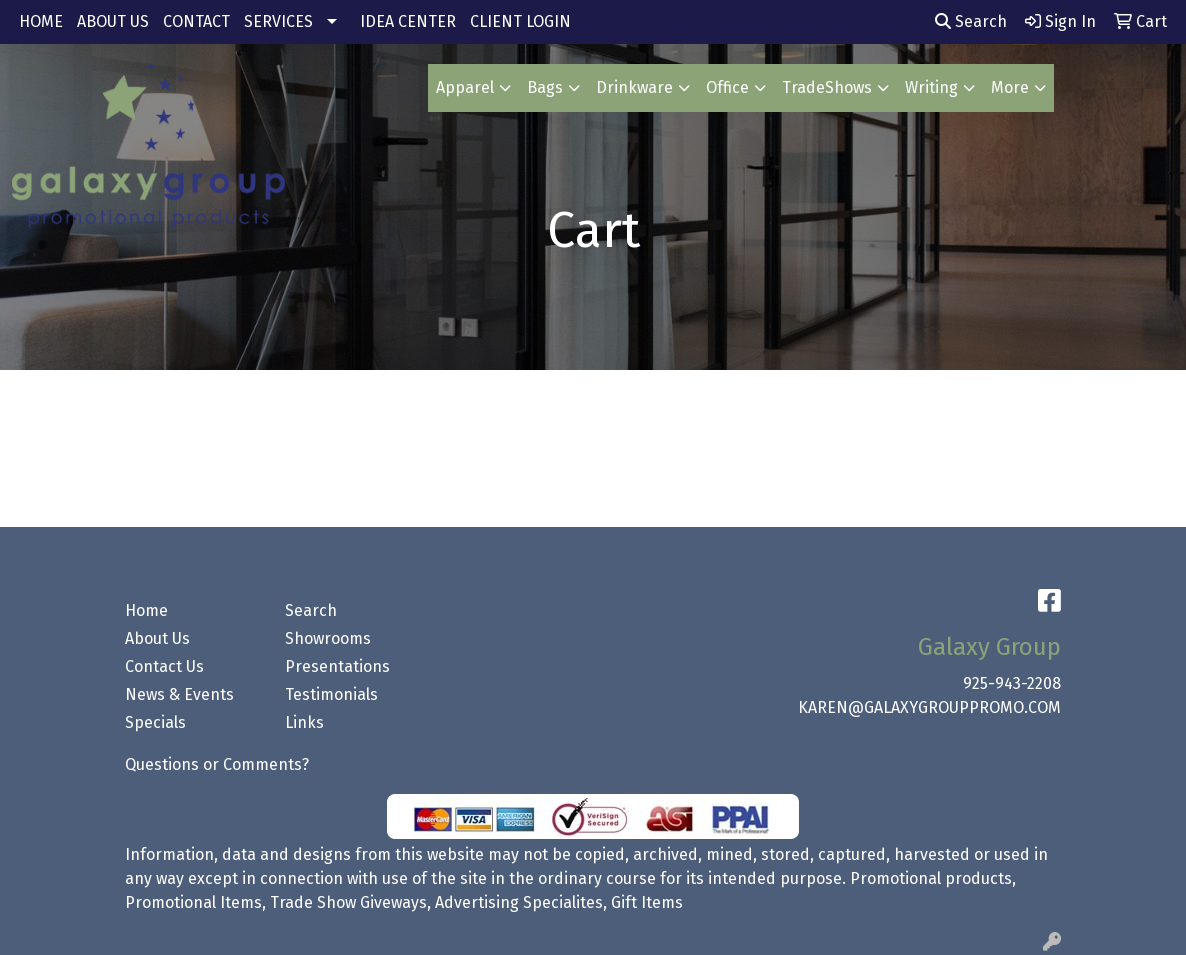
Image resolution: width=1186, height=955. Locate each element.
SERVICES (278, 21)
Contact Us (164, 666)
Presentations (337, 666)
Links (304, 722)
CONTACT (196, 21)
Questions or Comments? (217, 764)
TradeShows (827, 87)
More (1010, 87)
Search (971, 21)
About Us (157, 638)
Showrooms (328, 638)
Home (146, 610)
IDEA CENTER (408, 21)
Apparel (465, 87)
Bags (545, 87)
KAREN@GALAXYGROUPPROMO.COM (929, 707)
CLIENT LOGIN (520, 21)
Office (727, 87)
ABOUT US (113, 21)
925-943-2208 (1012, 683)
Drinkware (634, 87)
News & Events (179, 694)
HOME (41, 21)
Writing (931, 87)
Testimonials (331, 694)
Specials (155, 722)
